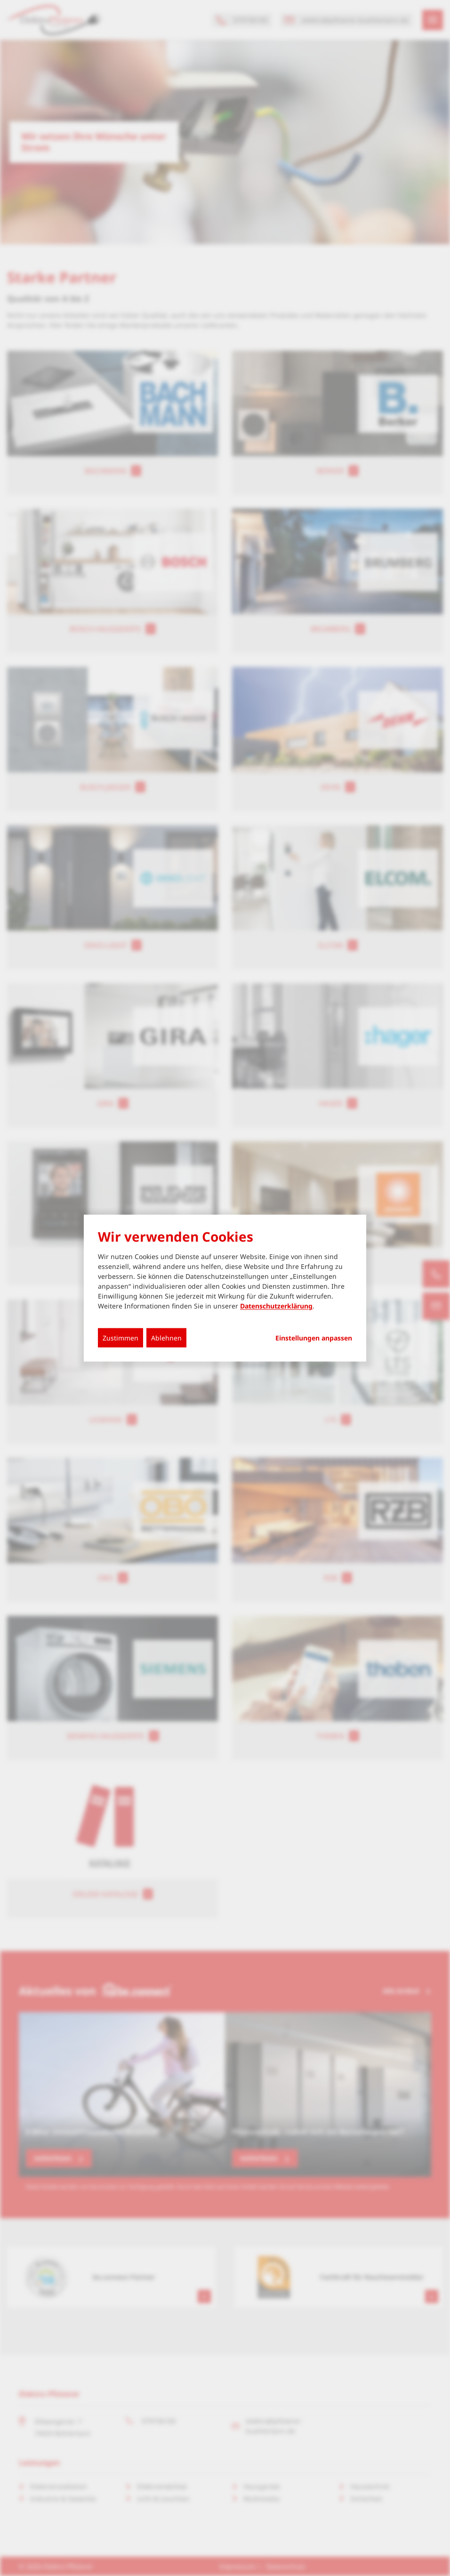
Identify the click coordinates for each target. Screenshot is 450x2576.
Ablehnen (166, 1337)
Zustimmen (120, 1337)
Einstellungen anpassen (313, 1338)
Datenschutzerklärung (276, 1305)
